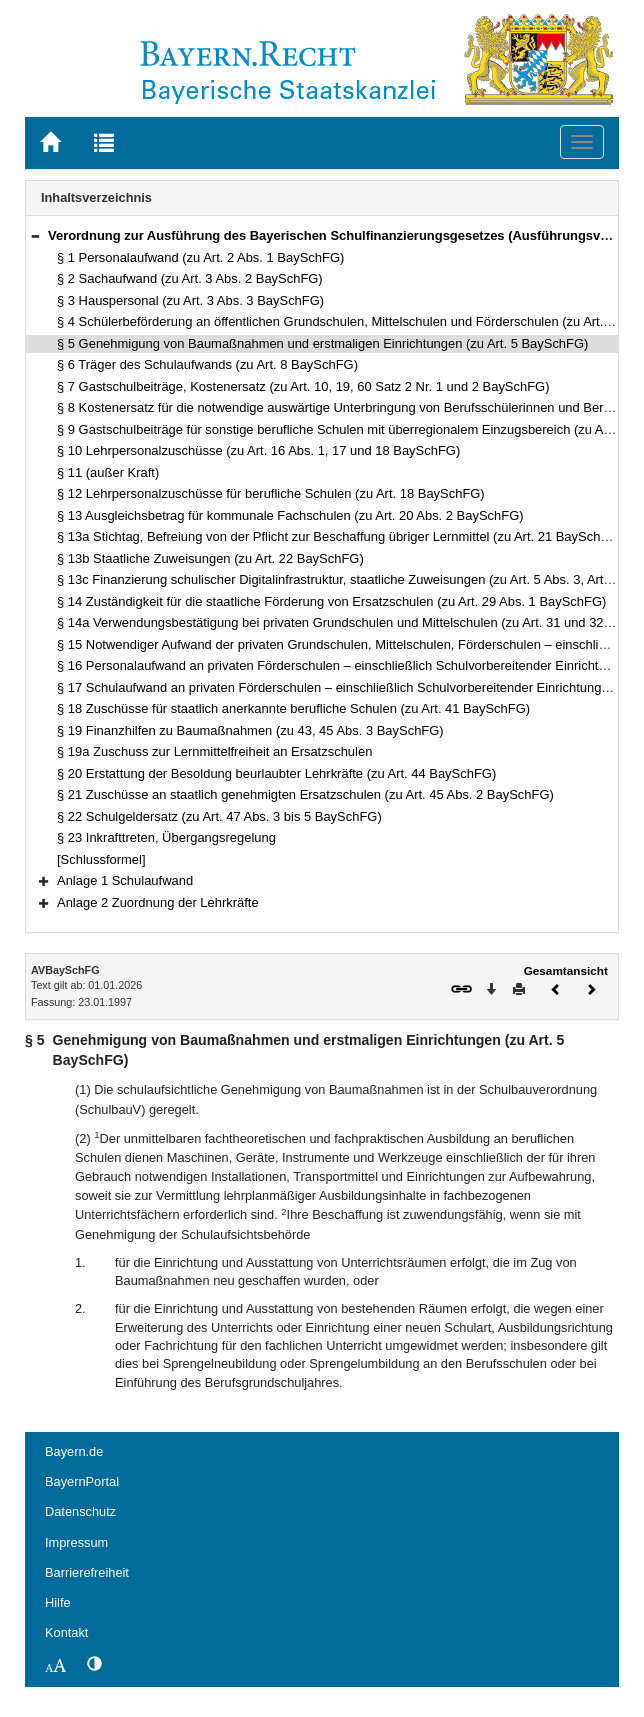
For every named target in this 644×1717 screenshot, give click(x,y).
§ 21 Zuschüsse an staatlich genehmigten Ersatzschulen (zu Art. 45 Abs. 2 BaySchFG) (305, 794)
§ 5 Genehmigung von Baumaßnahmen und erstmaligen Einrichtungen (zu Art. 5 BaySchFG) (322, 343)
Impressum (76, 1542)
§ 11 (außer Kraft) (108, 472)
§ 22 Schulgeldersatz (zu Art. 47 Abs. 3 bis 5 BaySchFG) (219, 816)
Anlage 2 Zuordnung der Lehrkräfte (158, 902)
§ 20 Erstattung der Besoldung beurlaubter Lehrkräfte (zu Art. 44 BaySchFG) (276, 773)
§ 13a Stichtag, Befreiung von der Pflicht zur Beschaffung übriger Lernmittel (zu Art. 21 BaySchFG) (340, 536)
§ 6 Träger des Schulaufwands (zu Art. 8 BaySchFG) (207, 364)
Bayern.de (74, 1451)
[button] (35, 235)
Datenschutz (80, 1511)
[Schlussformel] (101, 859)
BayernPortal (82, 1481)
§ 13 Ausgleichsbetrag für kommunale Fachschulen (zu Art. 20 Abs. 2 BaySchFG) (290, 515)
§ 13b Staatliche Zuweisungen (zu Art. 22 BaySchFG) (210, 558)
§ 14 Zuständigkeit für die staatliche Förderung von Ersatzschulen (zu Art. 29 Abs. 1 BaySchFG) (331, 601)
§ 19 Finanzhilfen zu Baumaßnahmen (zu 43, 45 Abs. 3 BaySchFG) (250, 730)
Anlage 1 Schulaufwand (125, 880)
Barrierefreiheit (87, 1572)
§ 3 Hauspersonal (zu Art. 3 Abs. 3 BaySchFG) (190, 300)
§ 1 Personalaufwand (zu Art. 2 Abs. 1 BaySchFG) (200, 257)
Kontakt (66, 1632)
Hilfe (58, 1602)
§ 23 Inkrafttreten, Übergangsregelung (166, 837)
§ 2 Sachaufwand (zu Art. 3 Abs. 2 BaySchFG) (190, 278)
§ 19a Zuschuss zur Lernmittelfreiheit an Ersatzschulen (214, 751)
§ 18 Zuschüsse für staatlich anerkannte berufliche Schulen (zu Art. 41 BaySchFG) (293, 708)
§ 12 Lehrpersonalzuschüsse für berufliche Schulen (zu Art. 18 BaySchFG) (271, 493)
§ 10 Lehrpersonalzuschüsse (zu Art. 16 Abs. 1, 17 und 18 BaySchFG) (258, 450)
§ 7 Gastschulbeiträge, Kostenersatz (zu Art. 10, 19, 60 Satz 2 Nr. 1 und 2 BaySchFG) (303, 386)
